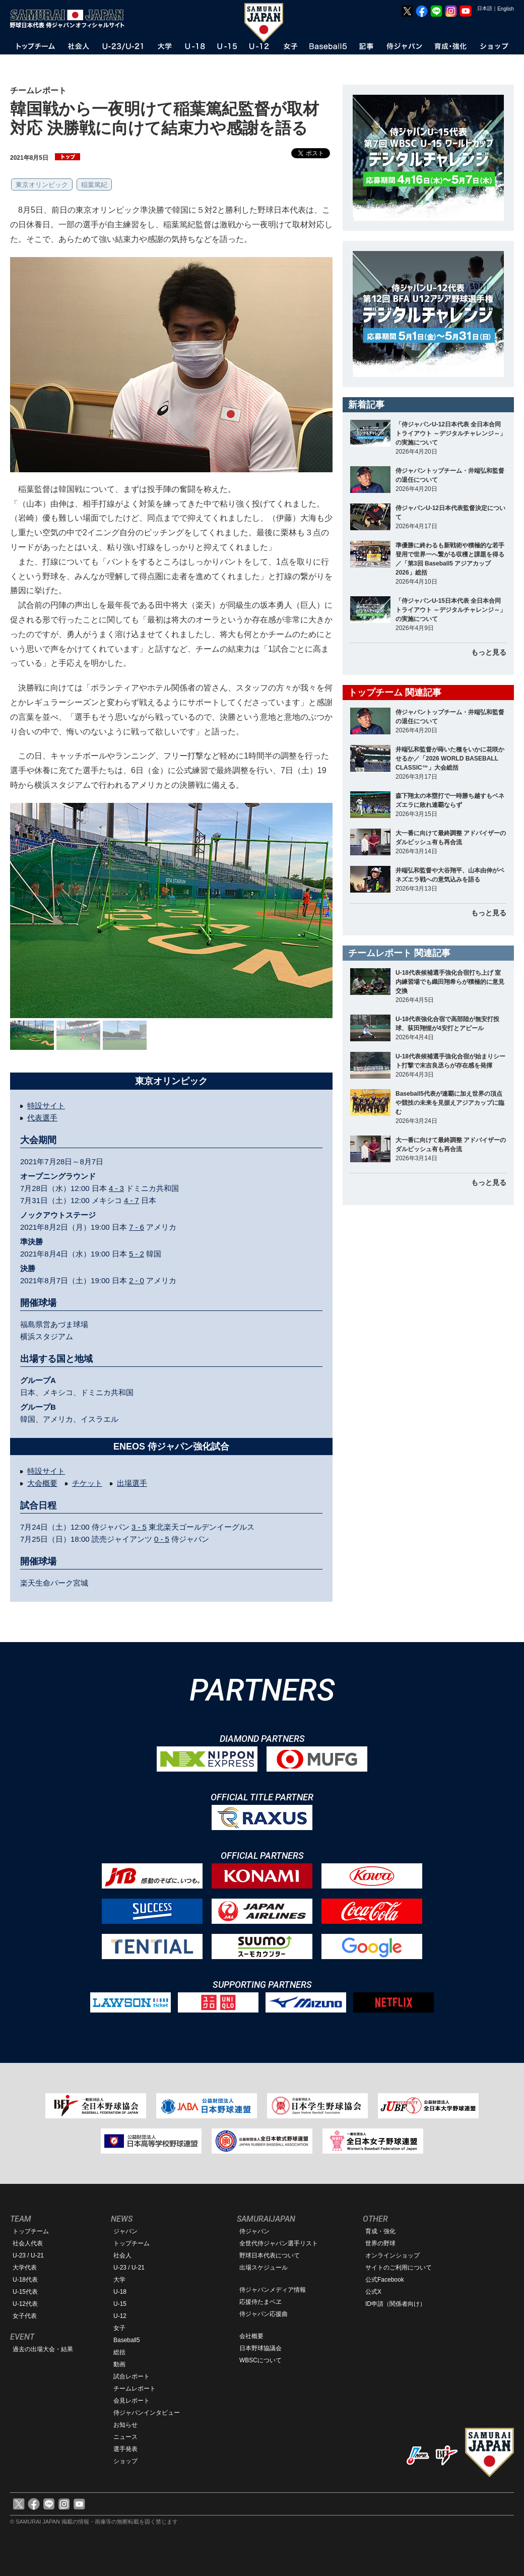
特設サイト (46, 1105)
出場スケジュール (263, 2267)
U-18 (119, 2291)
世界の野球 (380, 2243)
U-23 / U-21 (28, 2255)
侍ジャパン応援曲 (263, 2313)
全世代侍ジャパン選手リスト (278, 2243)
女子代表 (25, 2315)
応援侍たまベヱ (260, 2301)
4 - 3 (116, 1188)
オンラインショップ (392, 2255)
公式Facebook (384, 2279)
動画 (119, 2364)
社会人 (122, 2255)
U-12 (119, 2315)
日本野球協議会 (260, 2348)
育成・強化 (380, 2231)
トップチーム (31, 2231)
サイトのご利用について (398, 2267)
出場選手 (132, 1483)
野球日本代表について (269, 2255)
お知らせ (125, 2424)
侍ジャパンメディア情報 (272, 2289)
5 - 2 (136, 1253)
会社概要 (251, 2336)
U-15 (119, 2303)
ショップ (125, 2461)
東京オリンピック (42, 185)
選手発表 (125, 2449)
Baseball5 (126, 2340)
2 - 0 (136, 1280)
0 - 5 (161, 1539)
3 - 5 (139, 1527)
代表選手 (42, 1117)
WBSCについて (260, 2360)
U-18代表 (25, 2279)
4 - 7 (131, 1200)
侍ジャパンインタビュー (146, 2412)
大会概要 (42, 1483)
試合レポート (131, 2376)
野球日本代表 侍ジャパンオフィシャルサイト (70, 18)
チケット (87, 1483)
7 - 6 (136, 1227)
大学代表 (25, 2267)
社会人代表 (28, 2243)
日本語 (484, 8)
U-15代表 (25, 2291)
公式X (373, 2291)
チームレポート (134, 2388)
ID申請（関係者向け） (395, 2303)
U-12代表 (25, 2303)
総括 (119, 2352)
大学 (119, 2279)
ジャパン (125, 2231)
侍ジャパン (254, 2231)
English (505, 9)
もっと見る (488, 652)
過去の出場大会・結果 (43, 2349)
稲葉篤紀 (94, 185)
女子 (119, 2328)
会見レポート (131, 2400)
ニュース (125, 2436)
